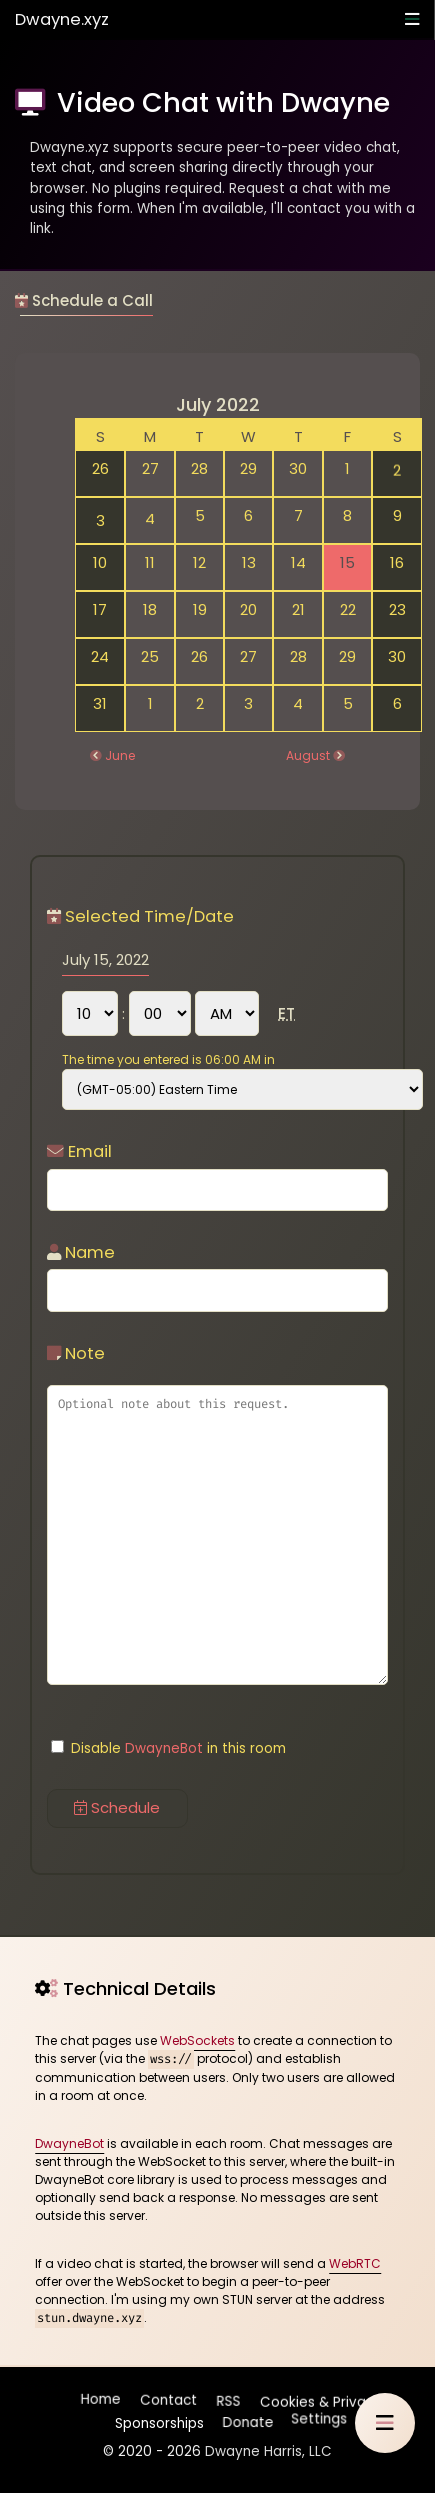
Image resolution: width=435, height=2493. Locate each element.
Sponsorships (157, 2418)
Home (102, 2402)
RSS (229, 2402)
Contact (169, 2402)
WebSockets (197, 2040)
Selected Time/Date (140, 916)
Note (76, 1353)
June (120, 755)
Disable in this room (168, 1748)
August (308, 755)
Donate (246, 2418)
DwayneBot (164, 1748)
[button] (385, 2423)
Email (79, 1151)
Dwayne (62, 19)
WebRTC (355, 2263)
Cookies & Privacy (320, 2400)
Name (81, 1252)
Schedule (117, 1807)
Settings (319, 2418)
